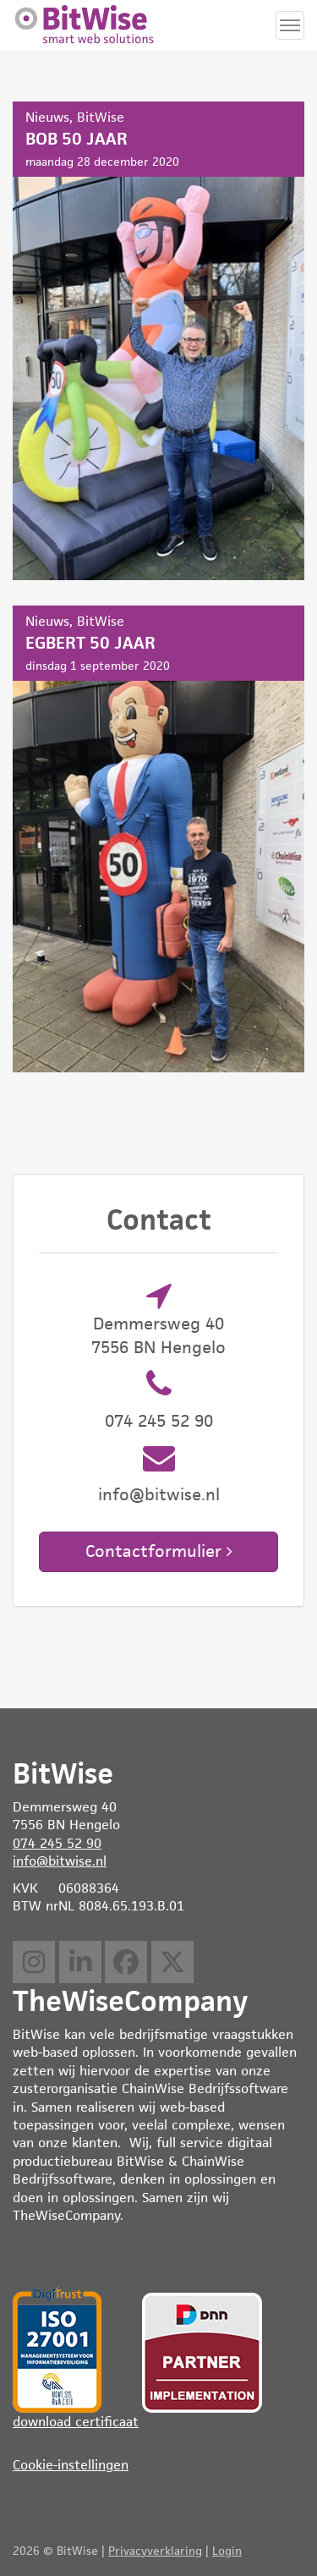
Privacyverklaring (155, 2550)
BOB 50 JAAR (158, 340)
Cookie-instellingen (70, 2465)
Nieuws (47, 117)
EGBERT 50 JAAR (158, 839)
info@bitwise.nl (159, 1494)
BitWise (100, 117)
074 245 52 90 (159, 1421)
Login (227, 2550)
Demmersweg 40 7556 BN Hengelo (158, 1335)
